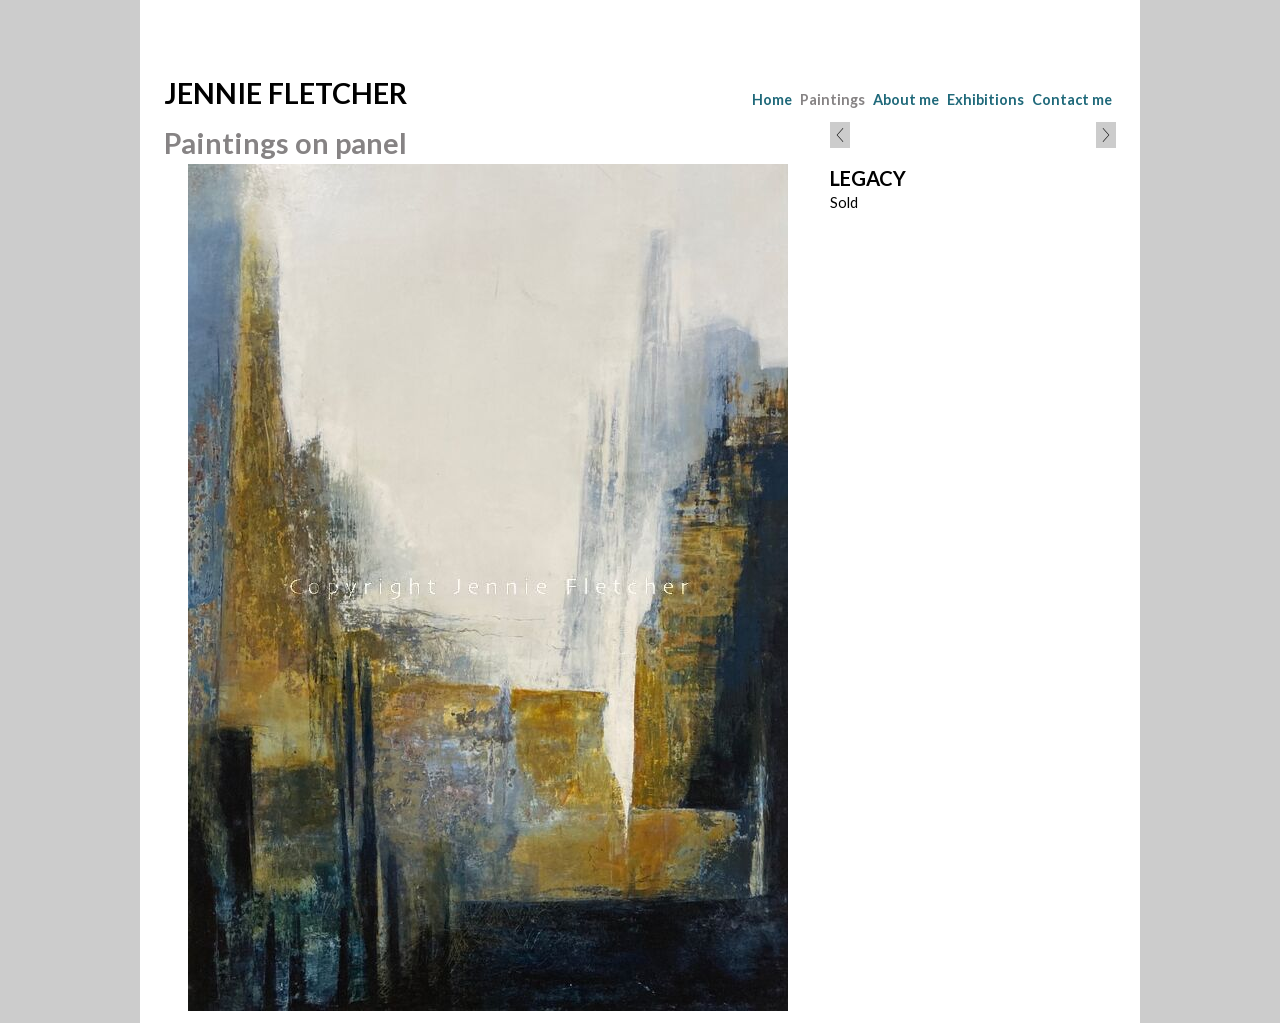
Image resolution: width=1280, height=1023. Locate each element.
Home (772, 99)
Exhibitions (985, 99)
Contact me (1072, 99)
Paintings (832, 99)
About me (906, 99)
